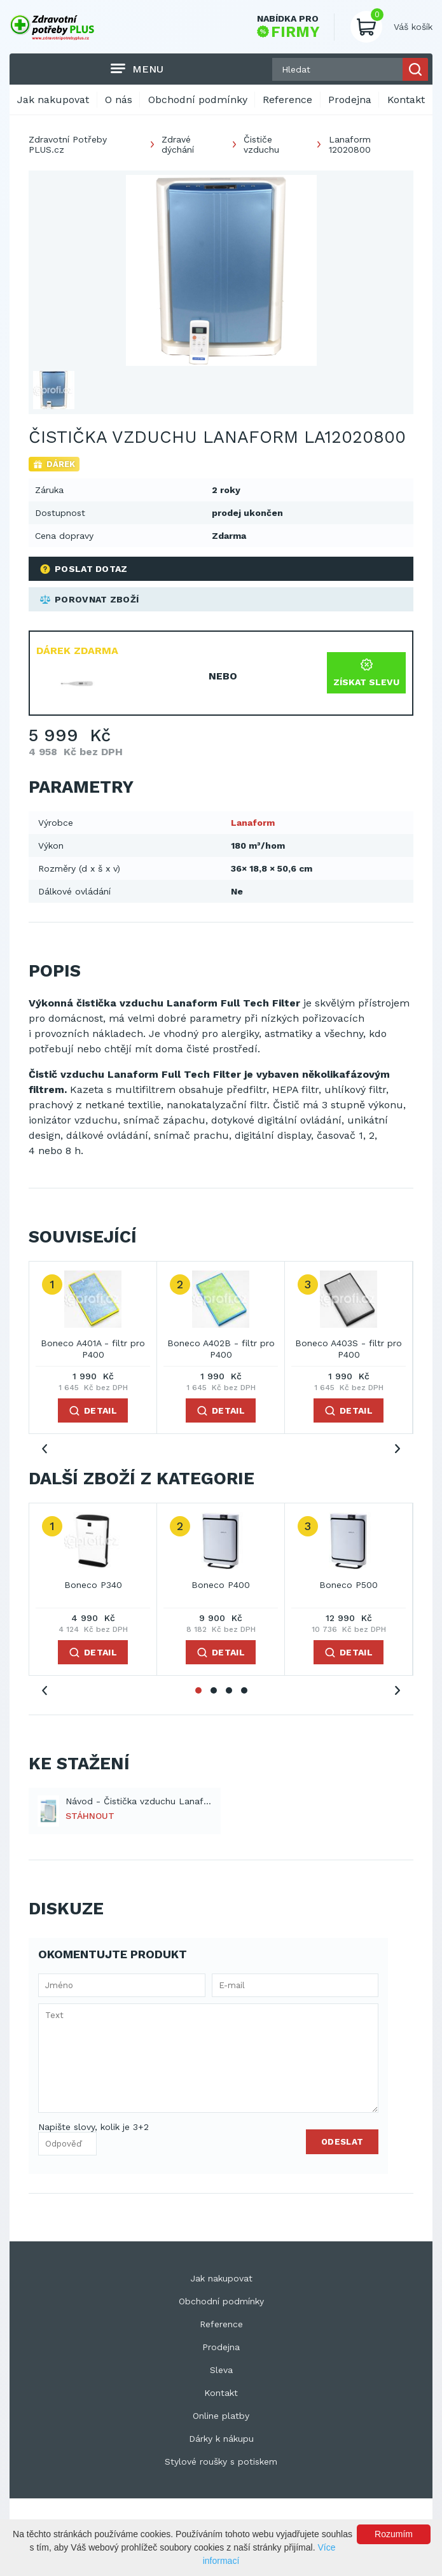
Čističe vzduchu (261, 144)
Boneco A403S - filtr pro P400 (348, 1349)
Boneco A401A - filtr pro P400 (93, 1349)
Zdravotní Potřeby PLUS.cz (68, 144)
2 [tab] (214, 1690)
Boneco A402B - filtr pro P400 (221, 1349)
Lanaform (253, 823)
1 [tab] (198, 1690)
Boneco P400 (220, 1585)
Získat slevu (366, 672)
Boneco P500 (348, 1585)
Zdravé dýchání (178, 144)
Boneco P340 (93, 1585)
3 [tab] (229, 1690)
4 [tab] (244, 1690)
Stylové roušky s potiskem (221, 2461)
